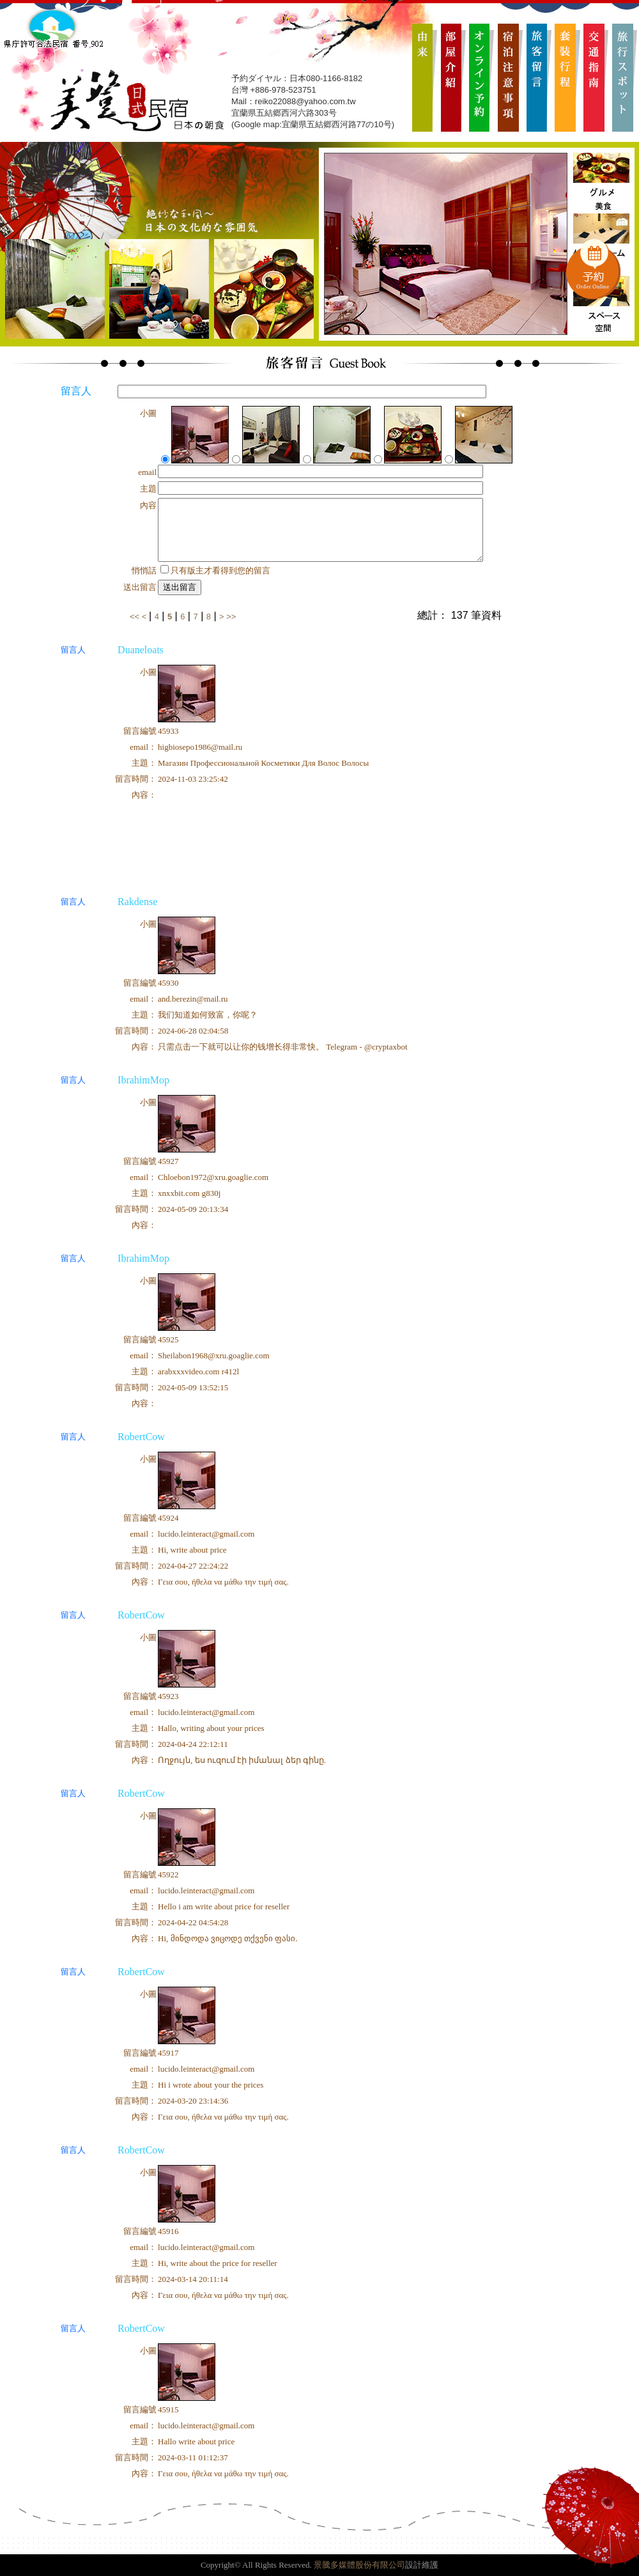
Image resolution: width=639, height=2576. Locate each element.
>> (231, 616)
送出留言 (179, 587)
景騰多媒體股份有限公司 (359, 2565)
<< (136, 616)
